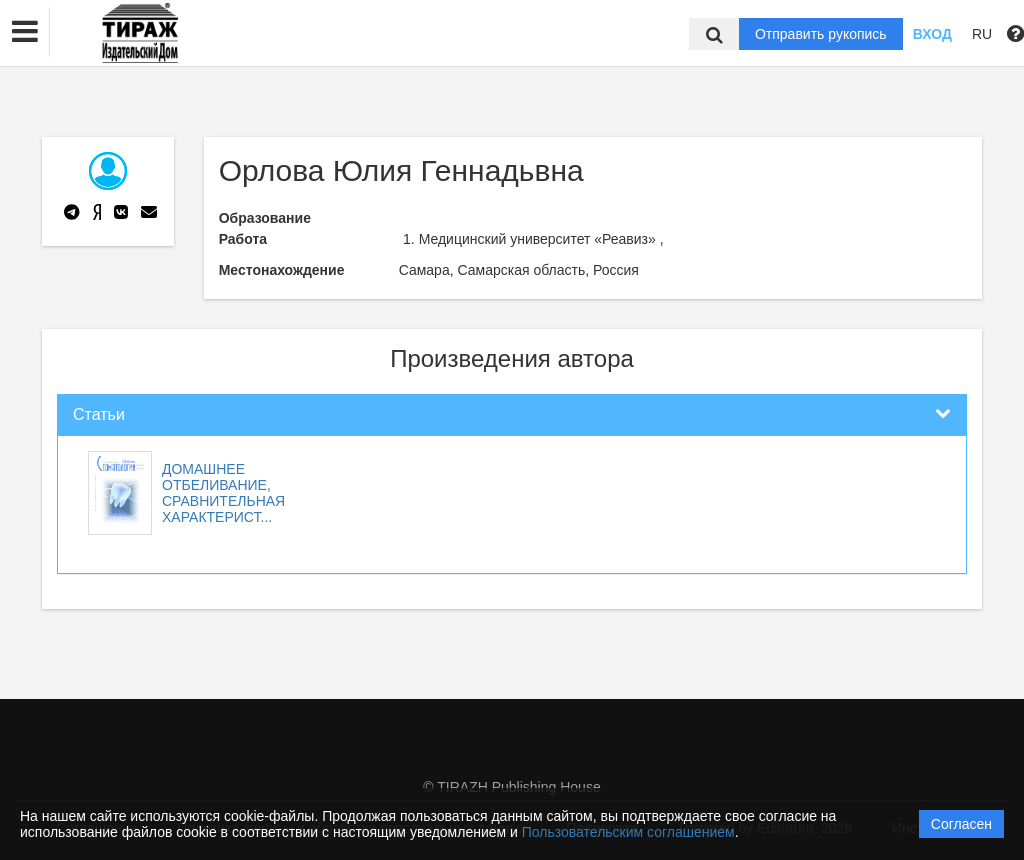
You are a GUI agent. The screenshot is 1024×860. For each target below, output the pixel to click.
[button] (25, 32)
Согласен (961, 824)
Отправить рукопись (821, 34)
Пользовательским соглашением (628, 832)
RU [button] (982, 34)
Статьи (99, 414)
